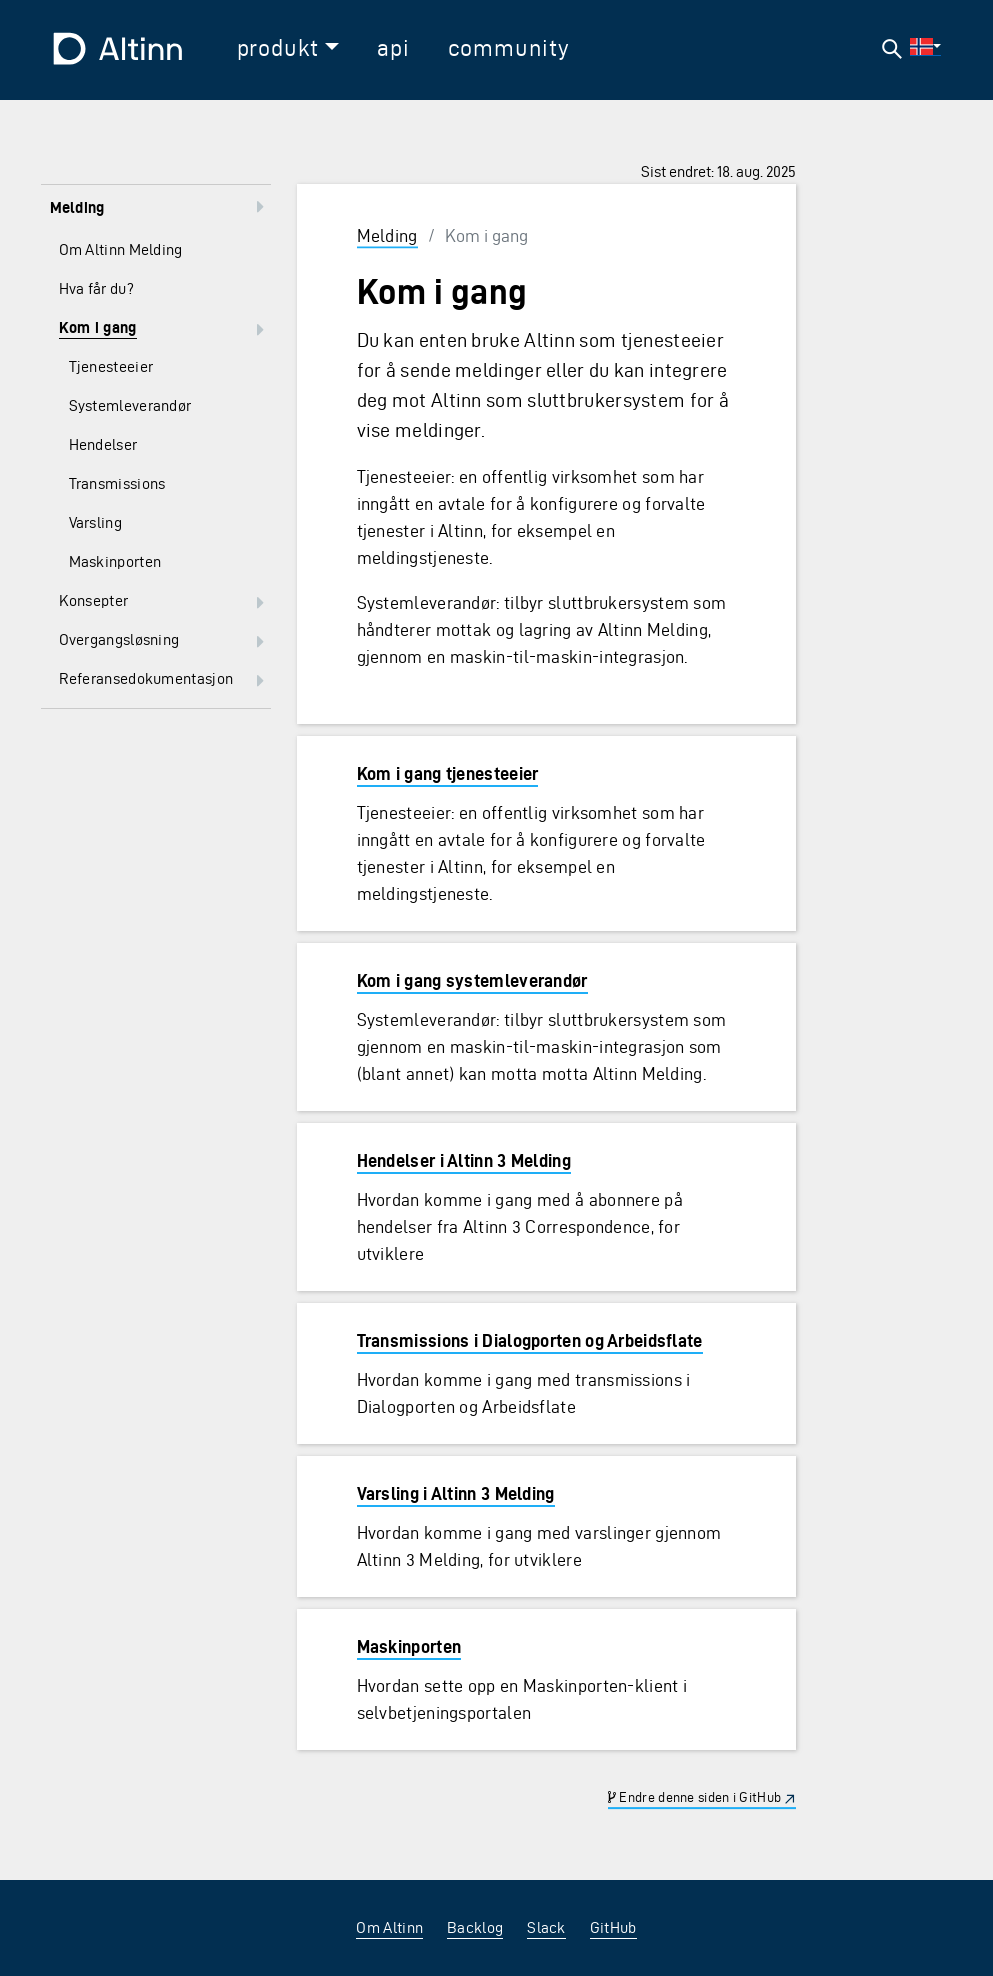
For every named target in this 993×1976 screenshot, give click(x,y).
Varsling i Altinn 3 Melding (456, 1493)
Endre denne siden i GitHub (694, 1797)
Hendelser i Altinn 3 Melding (464, 1160)
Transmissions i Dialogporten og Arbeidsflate (530, 1340)
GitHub (613, 1927)
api (393, 48)
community (509, 48)
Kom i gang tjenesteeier (448, 773)
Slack (546, 1927)
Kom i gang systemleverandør (472, 980)
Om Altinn (389, 1927)
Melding (387, 235)
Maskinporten (409, 1646)
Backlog (475, 1927)
